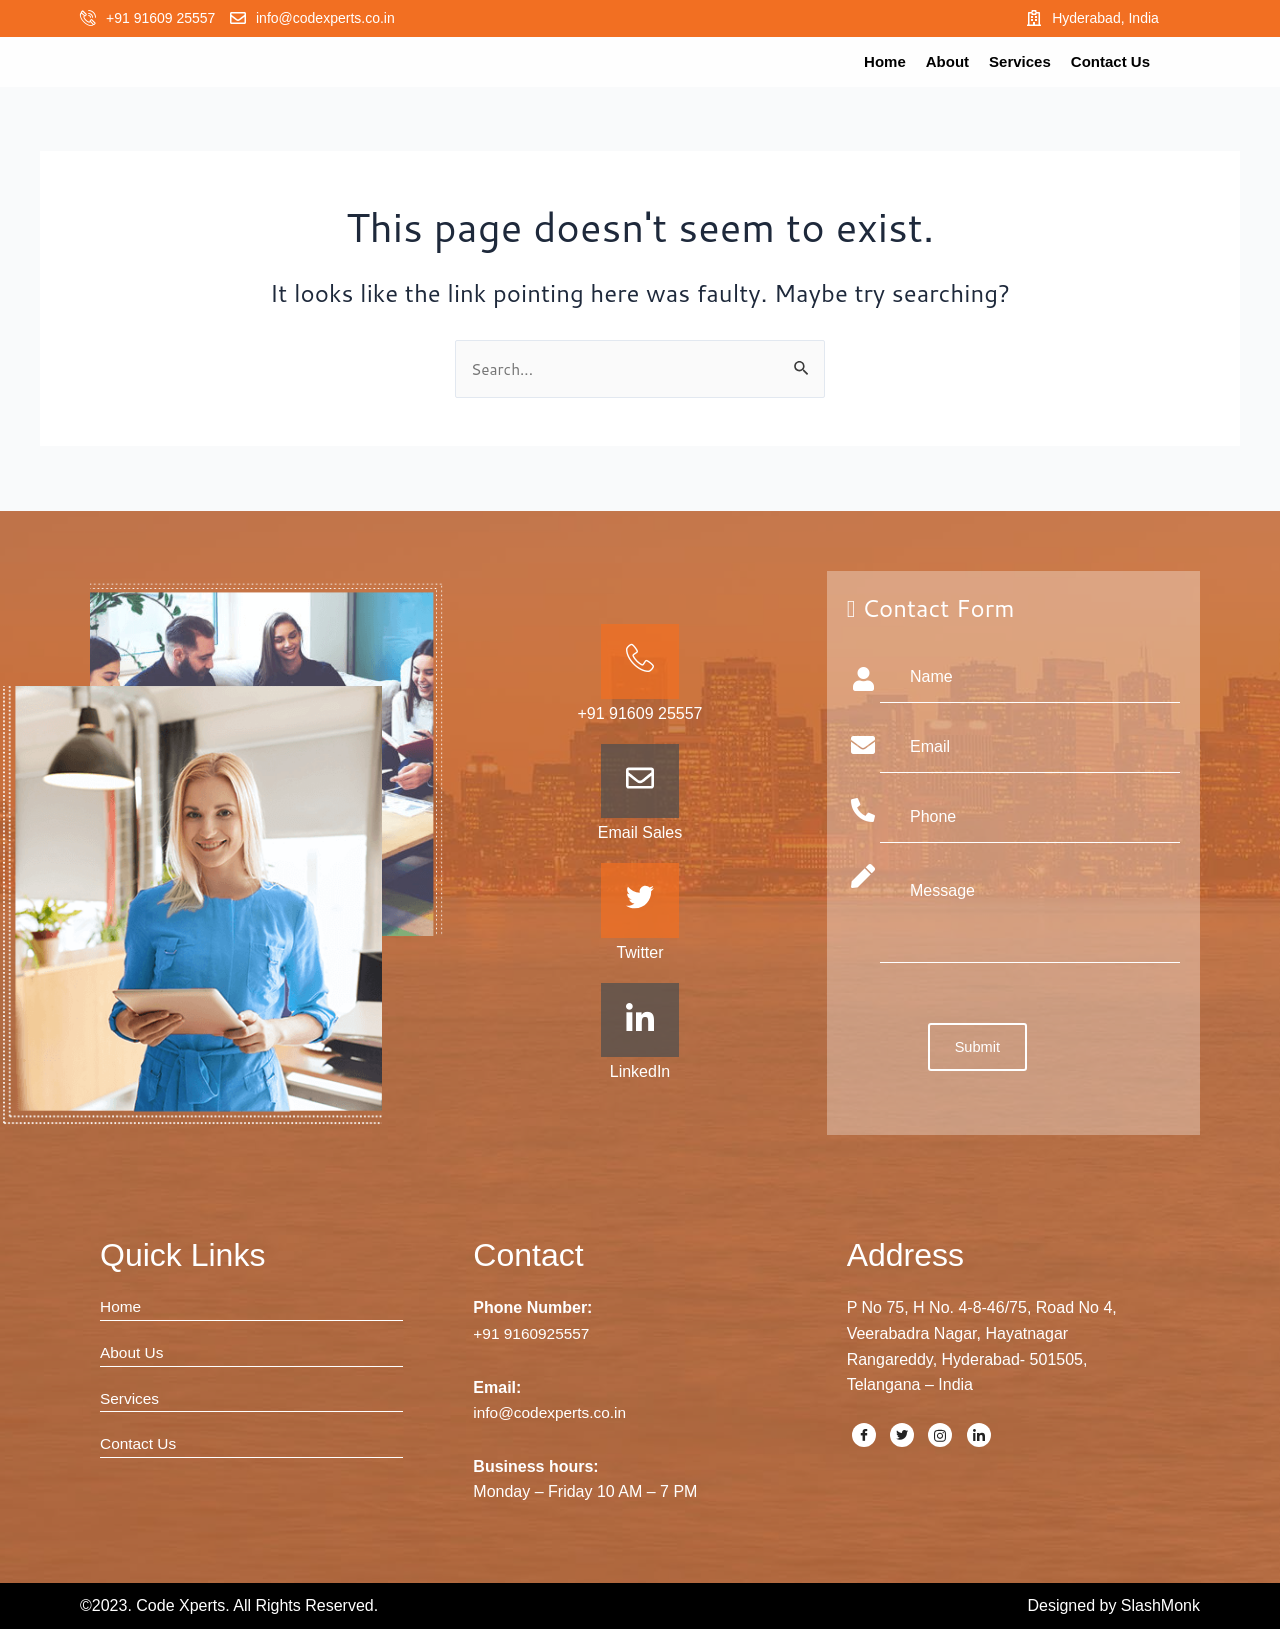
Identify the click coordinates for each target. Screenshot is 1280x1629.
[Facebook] (864, 1435)
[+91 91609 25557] (88, 18)
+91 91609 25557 (160, 18)
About (947, 61)
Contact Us (1110, 61)
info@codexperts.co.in (325, 18)
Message (1030, 913)
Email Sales (640, 832)
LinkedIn (640, 1072)
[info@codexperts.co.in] (238, 18)
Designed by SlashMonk (1113, 1605)
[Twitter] (902, 1435)
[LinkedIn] (979, 1435)
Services (1020, 61)
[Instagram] (940, 1435)
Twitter (639, 952)
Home (885, 61)
